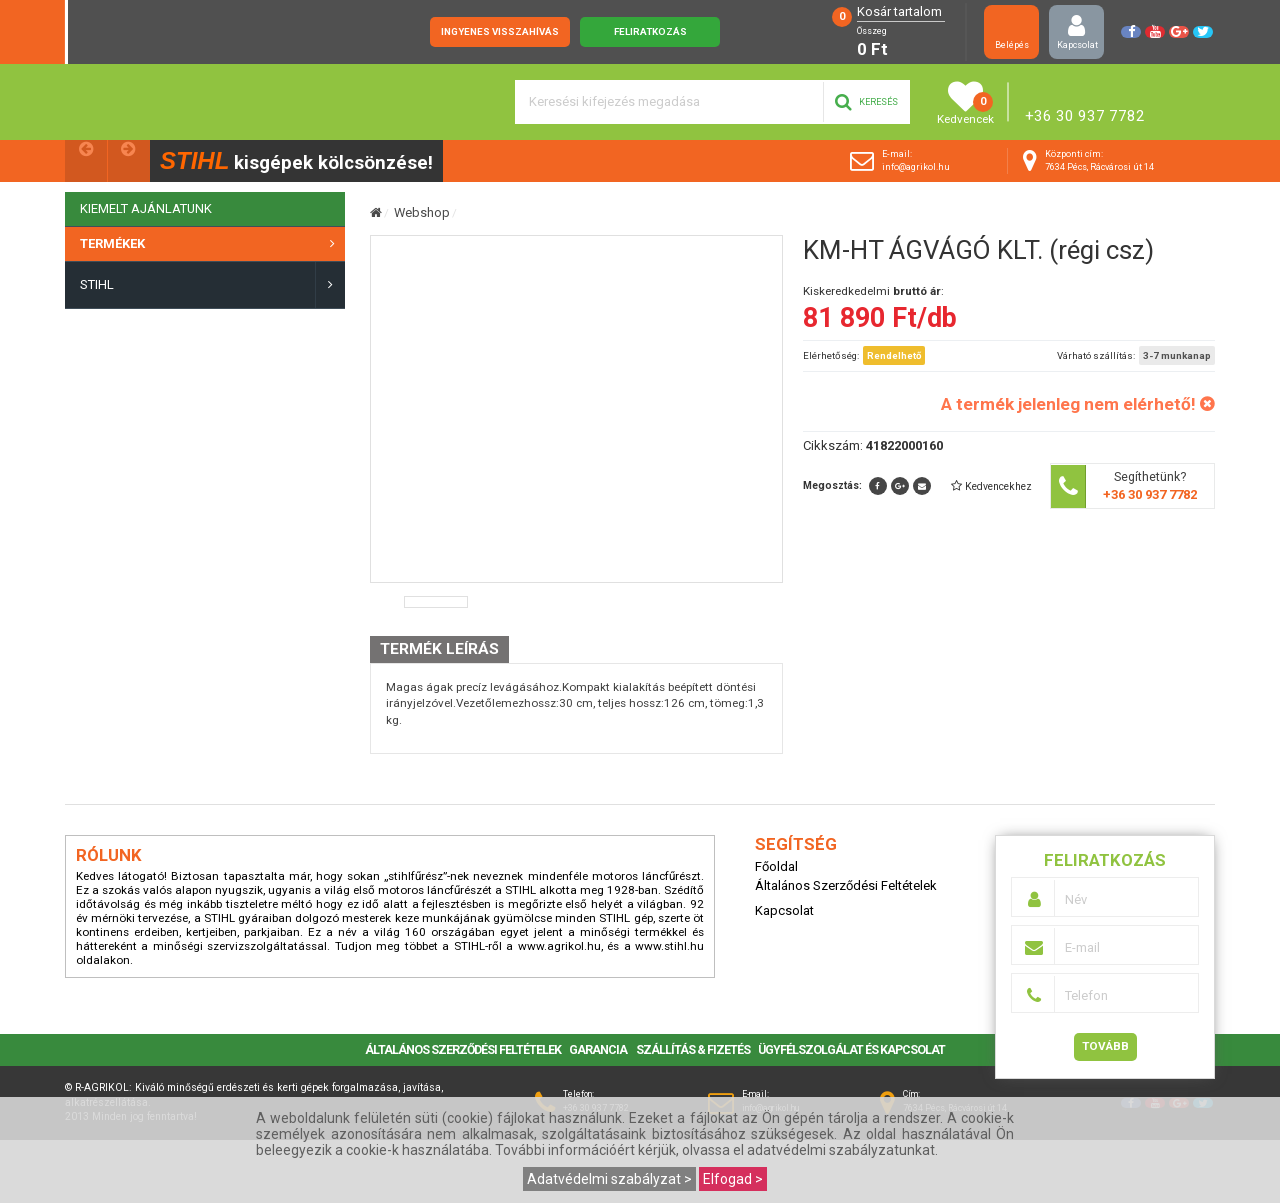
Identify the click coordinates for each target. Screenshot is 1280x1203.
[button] (991, 486)
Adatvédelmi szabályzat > (609, 1179)
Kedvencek (965, 102)
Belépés (1011, 31)
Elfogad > (733, 1179)
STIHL (97, 284)
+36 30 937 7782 (1085, 116)
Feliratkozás (650, 31)
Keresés (866, 102)
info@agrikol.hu (916, 167)
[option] (436, 665)
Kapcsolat (1077, 31)
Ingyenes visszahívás (500, 31)
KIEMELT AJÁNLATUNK (146, 208)
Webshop (422, 212)
